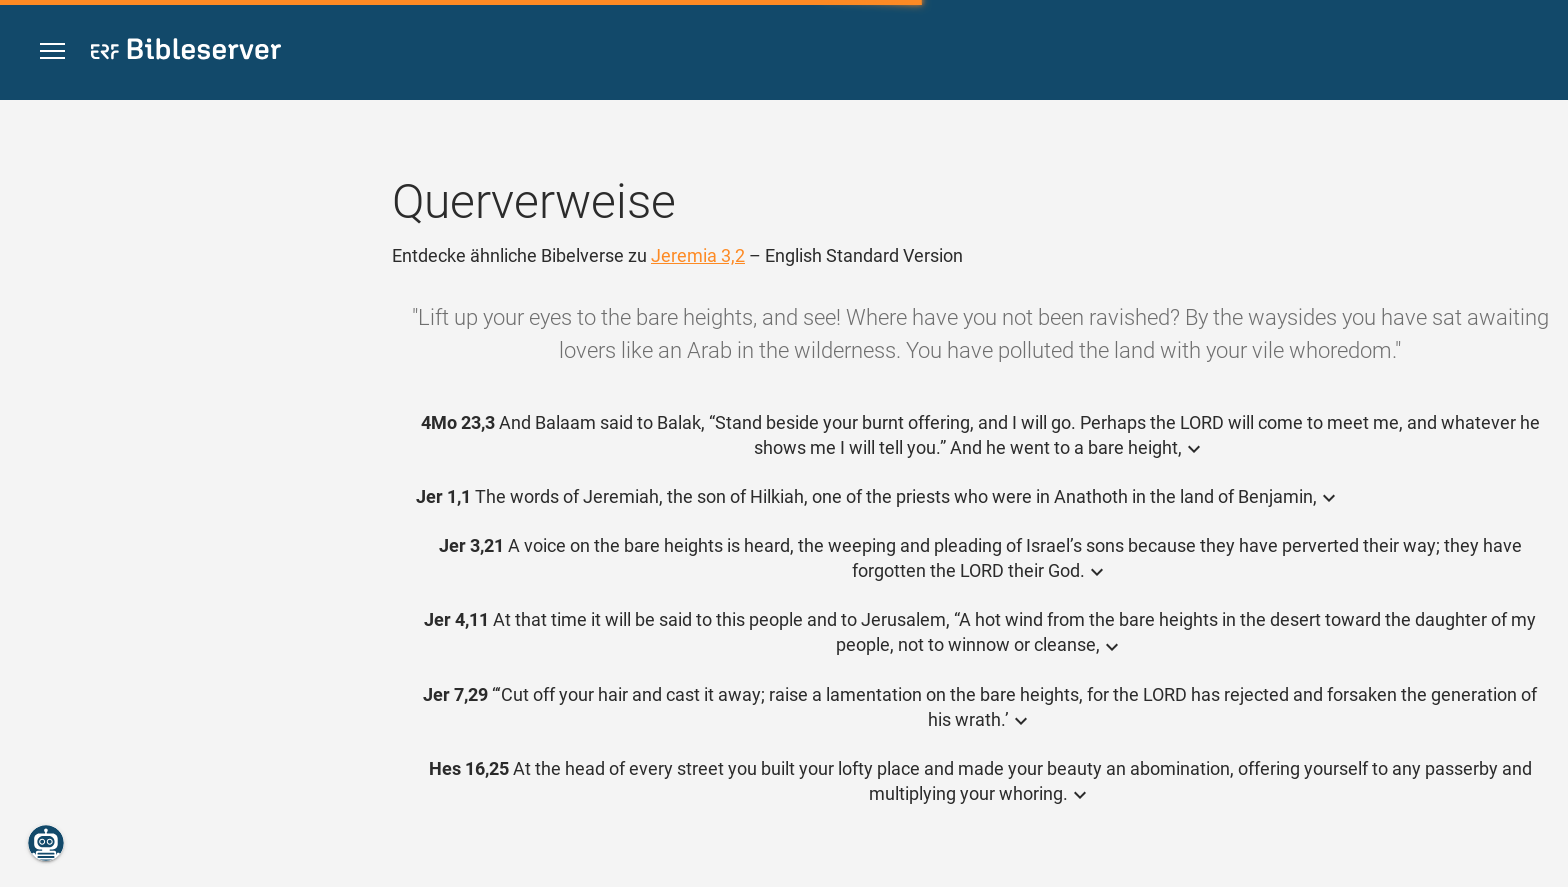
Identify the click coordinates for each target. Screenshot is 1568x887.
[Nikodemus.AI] (46, 843)
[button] (52, 51)
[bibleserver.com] (186, 52)
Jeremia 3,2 (698, 255)
